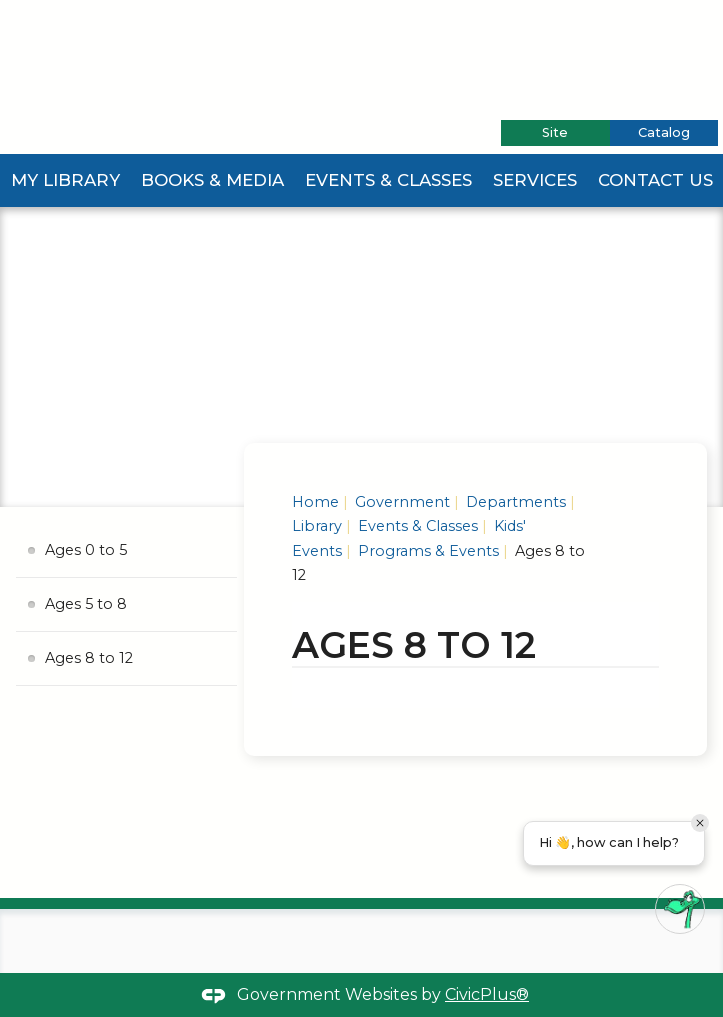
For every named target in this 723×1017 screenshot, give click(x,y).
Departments (514, 502)
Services (535, 180)
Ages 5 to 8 (86, 604)
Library (317, 526)
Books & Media (212, 180)
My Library (65, 180)
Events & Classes (388, 180)
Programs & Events (426, 551)
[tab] (555, 133)
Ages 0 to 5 (86, 550)
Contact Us (655, 180)
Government (400, 502)
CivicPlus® (487, 994)
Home (315, 502)
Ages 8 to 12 (89, 658)
